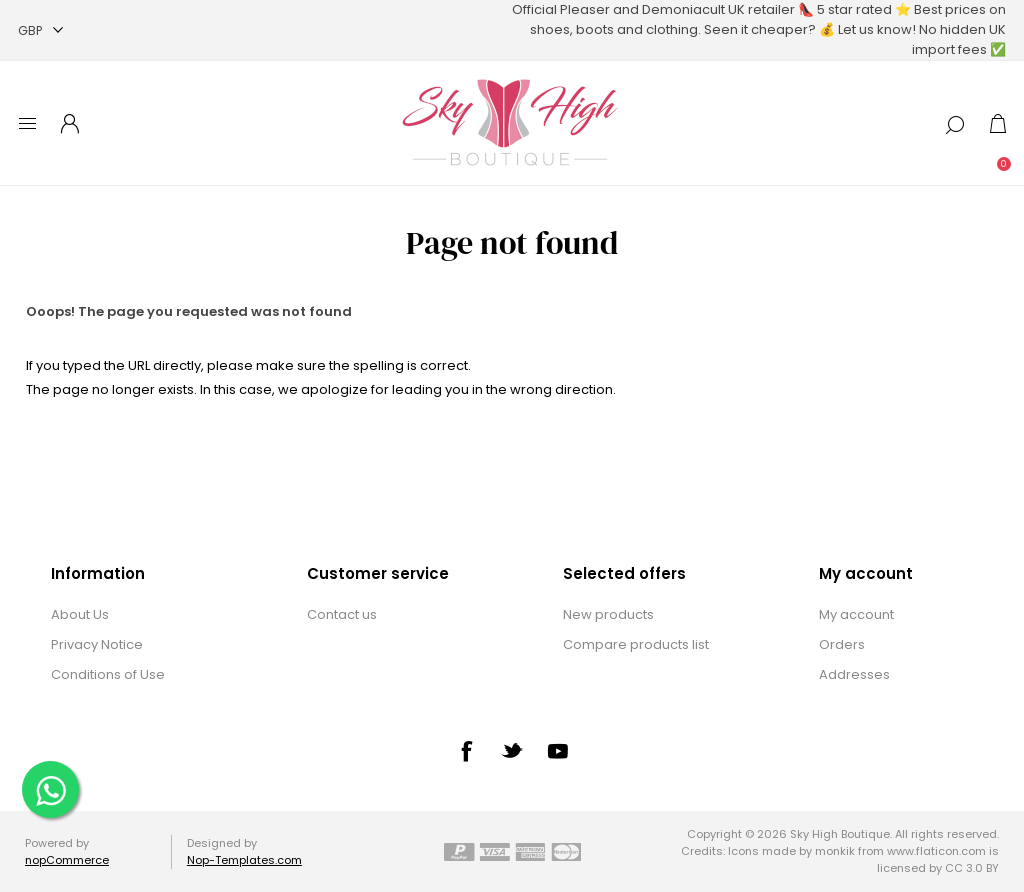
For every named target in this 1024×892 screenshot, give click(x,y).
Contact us (342, 614)
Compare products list (636, 644)
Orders (842, 644)
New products (608, 614)
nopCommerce (67, 860)
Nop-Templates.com (244, 860)
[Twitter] (512, 750)
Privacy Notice (97, 644)
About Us (80, 614)
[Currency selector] (40, 30)
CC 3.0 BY (972, 868)
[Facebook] (466, 751)
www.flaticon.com (936, 851)
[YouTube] (558, 751)
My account (856, 614)
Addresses (854, 674)
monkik (835, 851)
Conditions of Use (108, 674)
